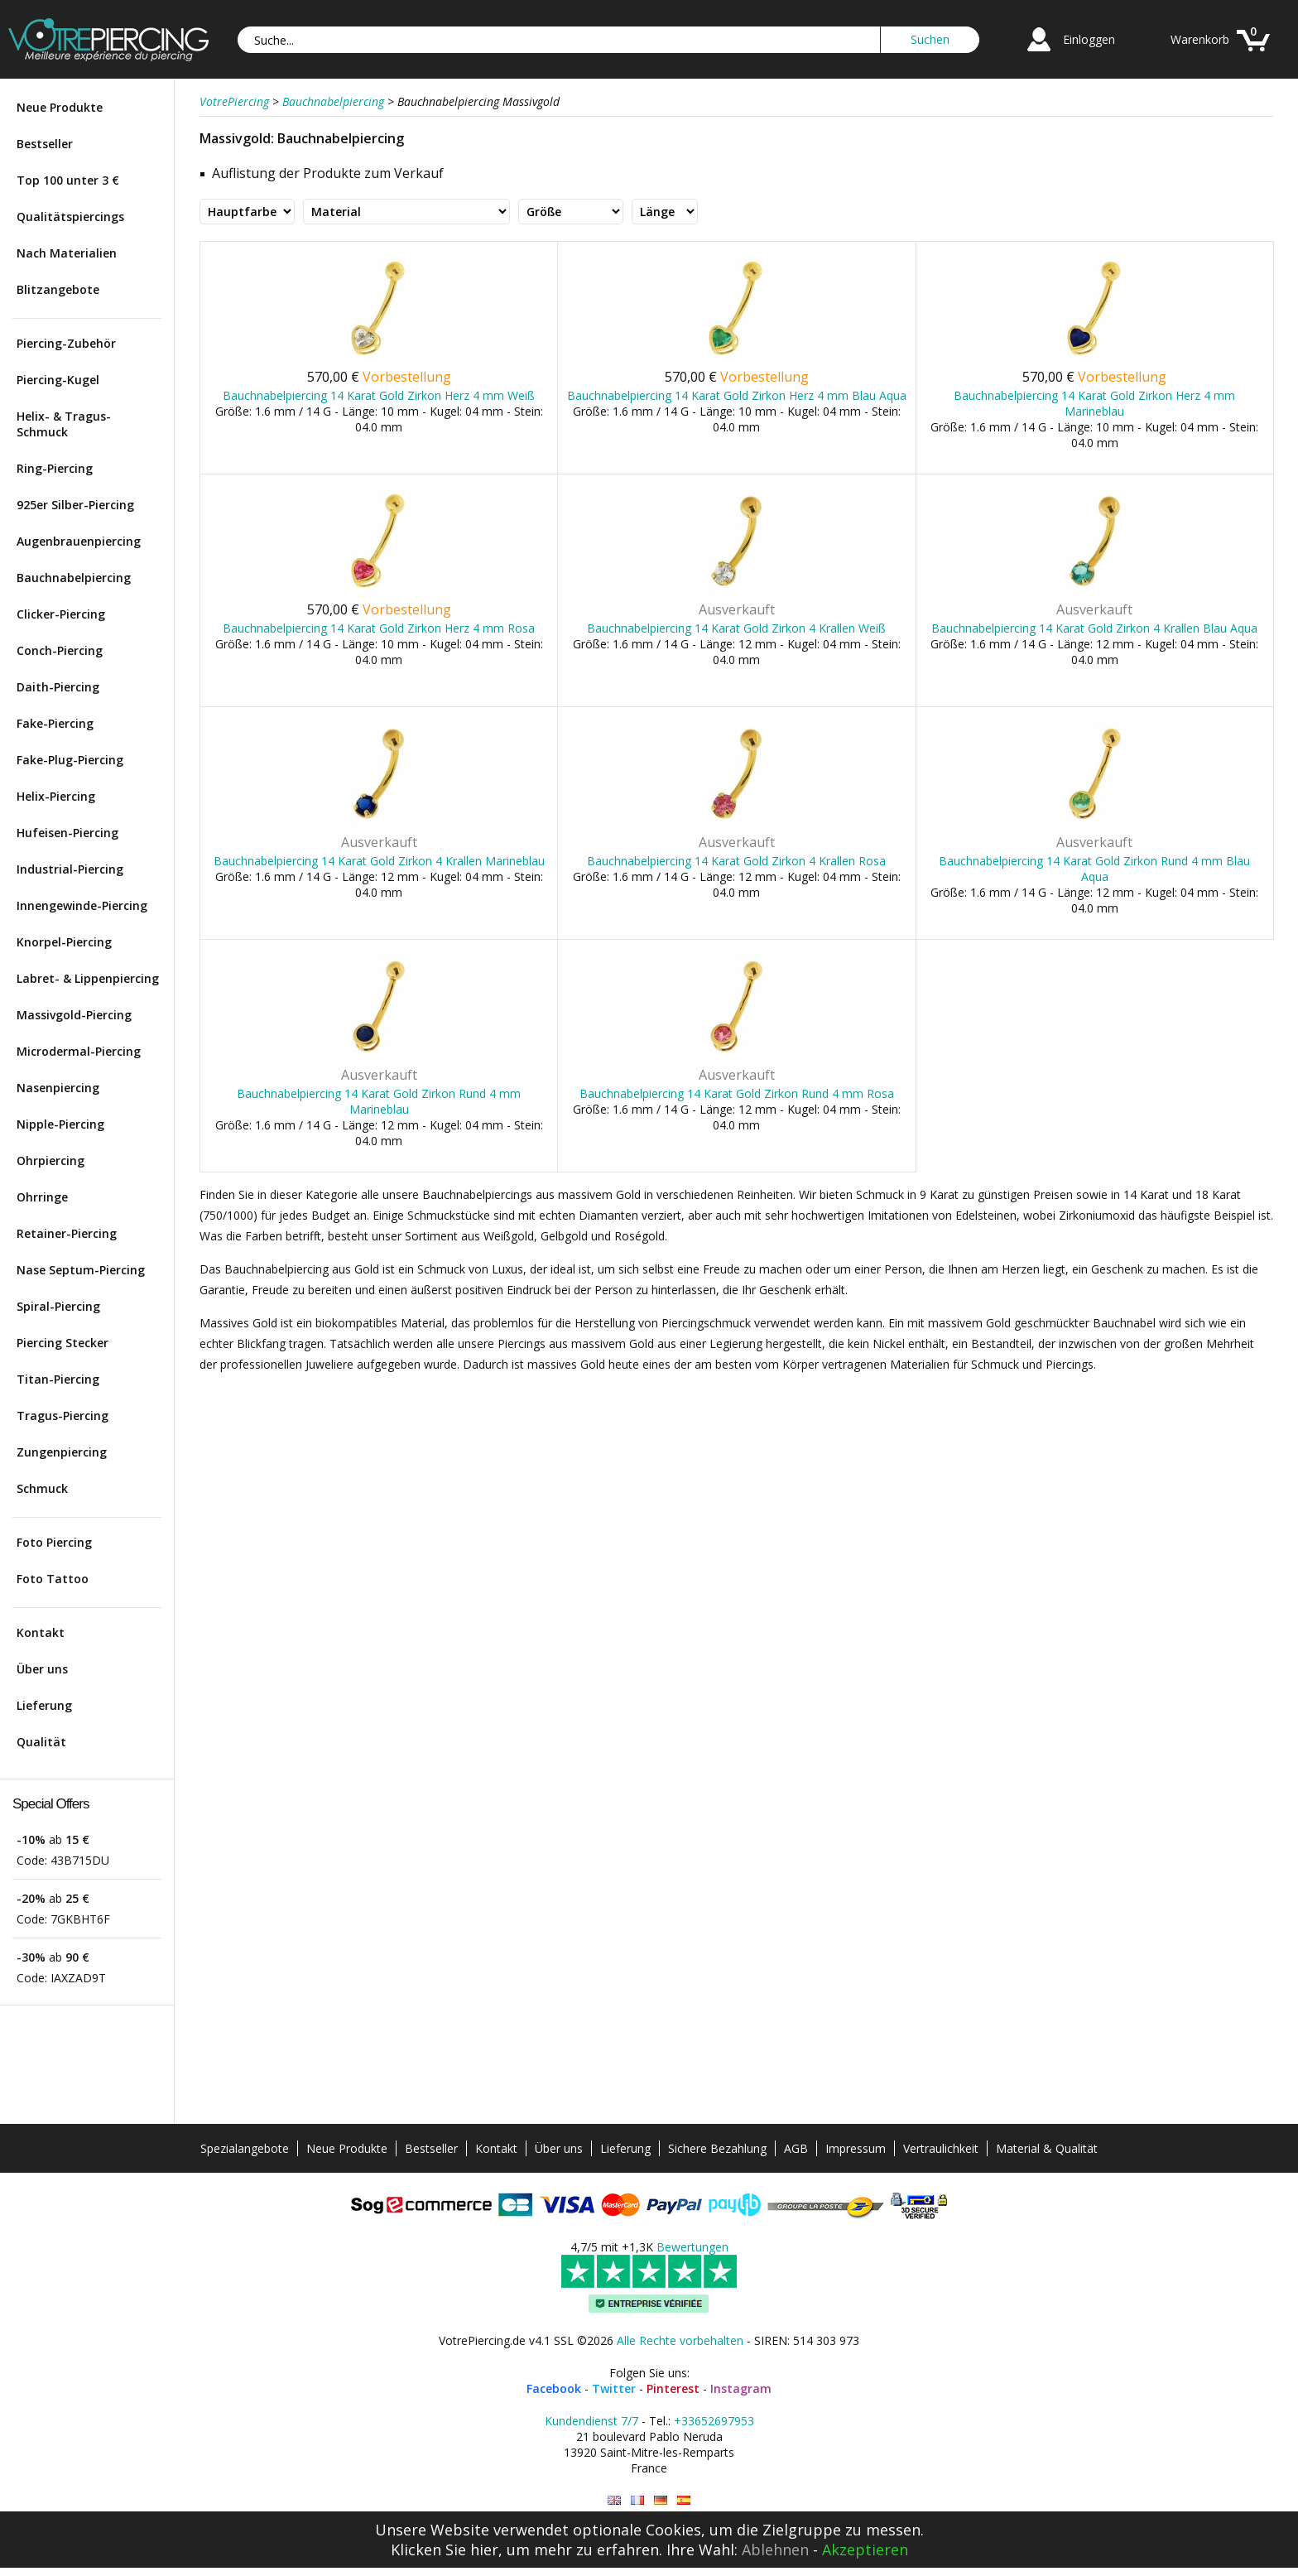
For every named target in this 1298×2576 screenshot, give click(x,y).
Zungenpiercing (62, 1452)
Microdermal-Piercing (79, 1051)
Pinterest (673, 2388)
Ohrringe (42, 1197)
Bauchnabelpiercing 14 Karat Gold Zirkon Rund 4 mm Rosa (736, 1093)
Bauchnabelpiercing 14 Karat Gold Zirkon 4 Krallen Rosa (736, 861)
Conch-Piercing (60, 650)
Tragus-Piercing (62, 1415)
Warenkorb (1200, 39)
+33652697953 (714, 2421)
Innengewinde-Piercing (82, 905)
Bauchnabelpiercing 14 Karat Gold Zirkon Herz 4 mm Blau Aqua (736, 395)
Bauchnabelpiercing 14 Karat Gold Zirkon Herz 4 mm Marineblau (1094, 403)
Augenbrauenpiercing (79, 541)
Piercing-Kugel (58, 380)
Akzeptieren (865, 2549)
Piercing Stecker (62, 1343)
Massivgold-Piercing (74, 1015)
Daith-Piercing (58, 687)
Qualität (41, 1742)
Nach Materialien (67, 253)
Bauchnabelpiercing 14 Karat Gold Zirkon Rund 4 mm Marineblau (379, 1101)
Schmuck (42, 1488)
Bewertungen (692, 2247)
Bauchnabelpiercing (74, 577)
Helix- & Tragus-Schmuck (64, 424)
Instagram (741, 2388)
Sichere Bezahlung (717, 2148)
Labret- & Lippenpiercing (88, 978)
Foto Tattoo (53, 1579)
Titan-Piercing (58, 1379)
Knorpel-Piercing (64, 942)
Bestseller (45, 144)
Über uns (42, 1669)
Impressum (855, 2148)
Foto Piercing (54, 1542)
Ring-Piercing (55, 468)
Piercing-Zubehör (66, 343)
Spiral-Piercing (58, 1306)
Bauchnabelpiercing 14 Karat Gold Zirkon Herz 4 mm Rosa (379, 628)
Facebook (553, 2388)
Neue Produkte (60, 107)
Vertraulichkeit (940, 2148)
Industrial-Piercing (70, 869)
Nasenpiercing (58, 1087)
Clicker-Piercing (61, 614)
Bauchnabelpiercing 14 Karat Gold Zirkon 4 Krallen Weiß (736, 628)
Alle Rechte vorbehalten (680, 2340)
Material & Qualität (1047, 2148)
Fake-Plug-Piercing (70, 760)
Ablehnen (775, 2549)
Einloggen (1089, 39)
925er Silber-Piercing (75, 505)
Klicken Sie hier (444, 2549)
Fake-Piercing (55, 723)
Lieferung (44, 1705)
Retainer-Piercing (67, 1233)
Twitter (614, 2388)
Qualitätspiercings (70, 216)
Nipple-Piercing (60, 1124)
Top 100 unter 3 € (68, 180)
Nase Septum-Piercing (81, 1270)
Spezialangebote (244, 2148)
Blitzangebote (58, 289)
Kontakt (41, 1632)
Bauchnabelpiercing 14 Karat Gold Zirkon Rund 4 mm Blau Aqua (1094, 868)
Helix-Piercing (56, 796)
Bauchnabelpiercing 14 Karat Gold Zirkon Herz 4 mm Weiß (379, 395)
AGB (796, 2148)
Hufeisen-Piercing (67, 832)
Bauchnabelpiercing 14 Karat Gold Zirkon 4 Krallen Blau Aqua (1094, 628)
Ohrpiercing (50, 1160)
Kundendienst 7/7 (591, 2421)
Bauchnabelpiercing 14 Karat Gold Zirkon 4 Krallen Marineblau (379, 861)
